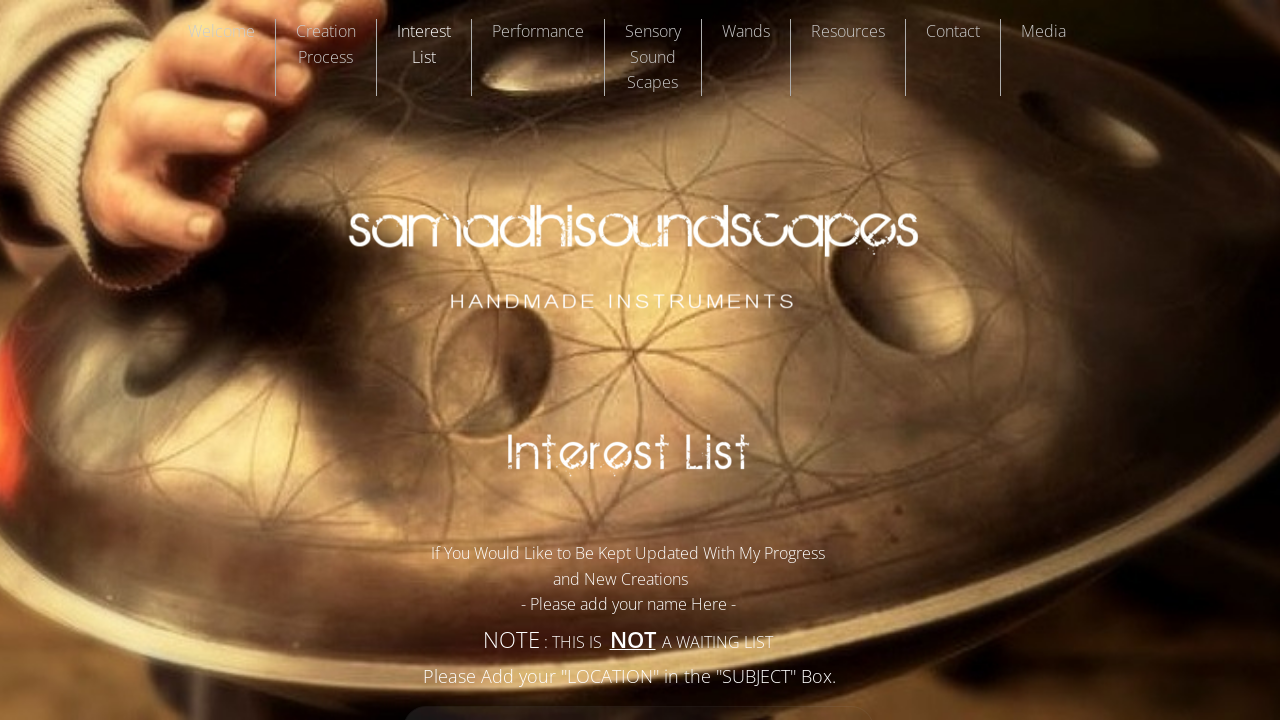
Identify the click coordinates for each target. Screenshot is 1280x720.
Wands (746, 31)
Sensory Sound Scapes (653, 56)
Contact (953, 31)
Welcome (221, 31)
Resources (848, 31)
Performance (538, 31)
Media (1043, 31)
